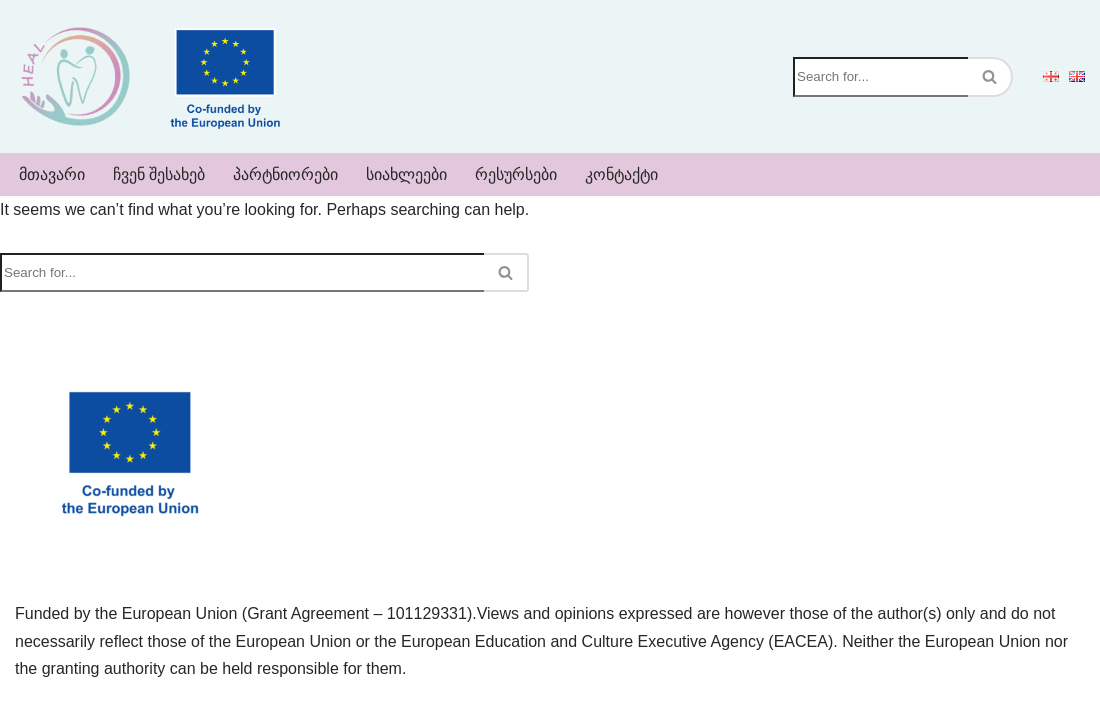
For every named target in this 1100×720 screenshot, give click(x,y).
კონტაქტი (621, 174)
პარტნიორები (285, 174)
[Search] (880, 77)
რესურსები (516, 174)
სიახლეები (406, 174)
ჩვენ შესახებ (159, 174)
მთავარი (52, 174)
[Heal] (75, 76)
